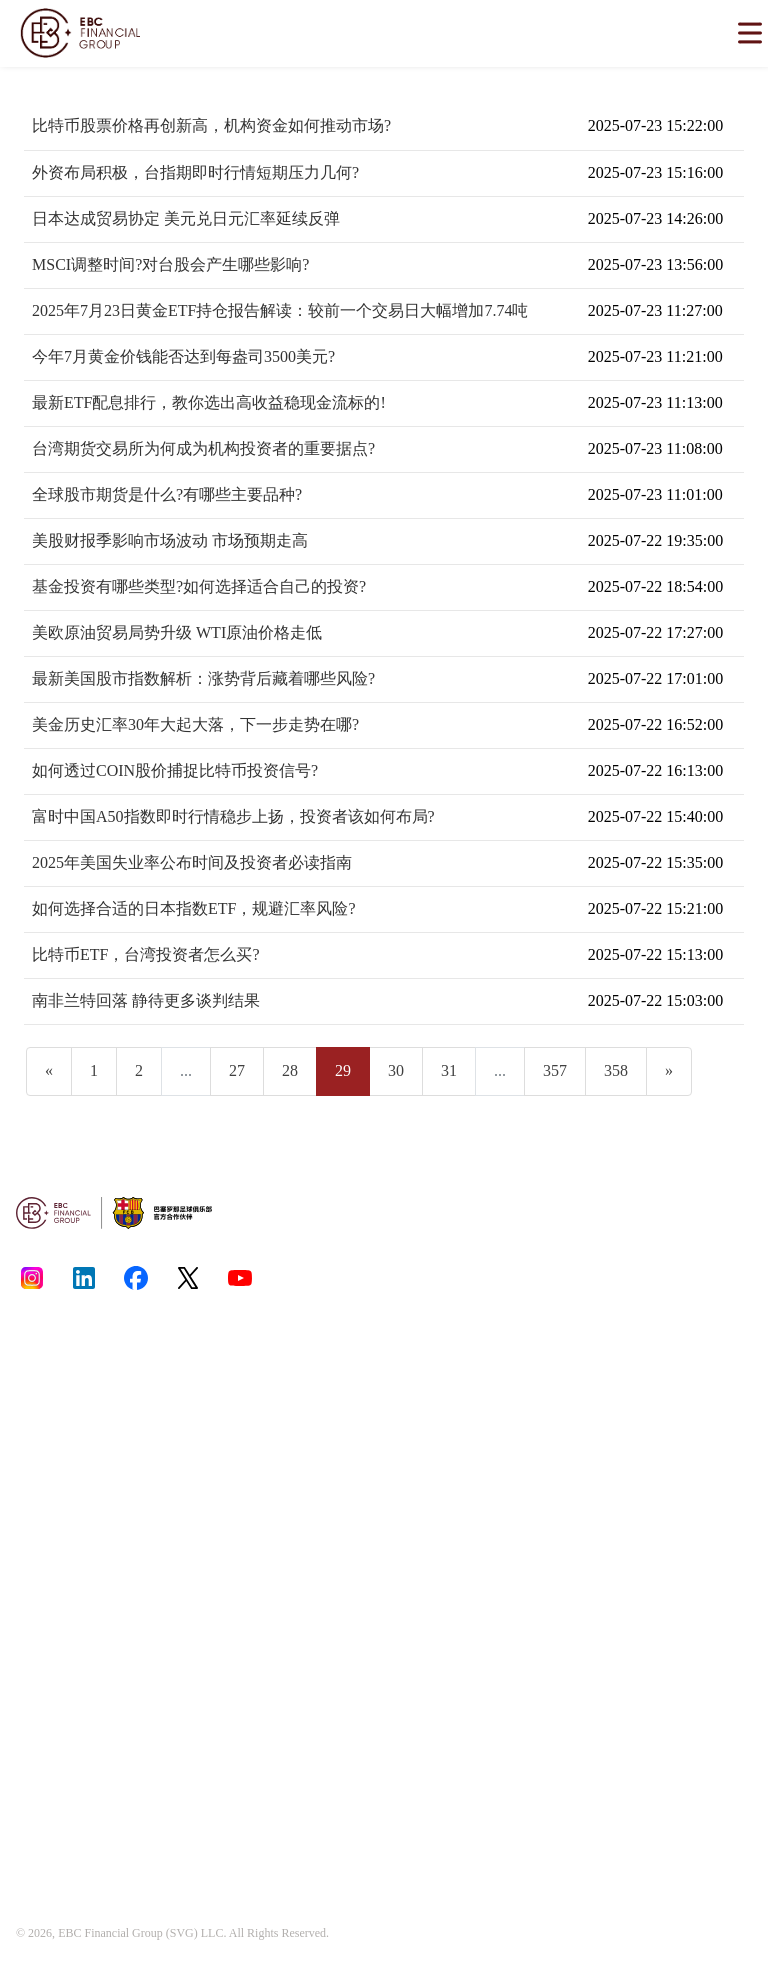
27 (237, 1070)
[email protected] (612, 1657)
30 (396, 1070)
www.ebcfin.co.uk (607, 1448)
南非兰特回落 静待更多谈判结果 (146, 1000)
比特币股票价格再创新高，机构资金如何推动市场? (211, 125)
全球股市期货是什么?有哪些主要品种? (167, 494)
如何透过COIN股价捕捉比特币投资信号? (175, 770)
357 (555, 1070)
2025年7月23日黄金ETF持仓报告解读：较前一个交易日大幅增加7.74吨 (280, 310)
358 (616, 1070)
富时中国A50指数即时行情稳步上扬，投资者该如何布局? (233, 816)
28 (290, 1070)
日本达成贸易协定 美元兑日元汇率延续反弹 (186, 218)
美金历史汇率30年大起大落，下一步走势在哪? (195, 724)
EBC (69, 1933)
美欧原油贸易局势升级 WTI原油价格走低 (177, 632)
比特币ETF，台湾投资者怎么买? (146, 954)
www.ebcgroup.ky (644, 1466)
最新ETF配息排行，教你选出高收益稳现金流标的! (209, 402)
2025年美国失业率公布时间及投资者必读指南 (192, 862)
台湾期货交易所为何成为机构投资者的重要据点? (203, 448)
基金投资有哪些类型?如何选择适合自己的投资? (199, 586)
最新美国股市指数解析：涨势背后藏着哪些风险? (203, 678)
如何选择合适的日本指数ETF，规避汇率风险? (194, 908)
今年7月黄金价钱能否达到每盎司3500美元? (183, 356)
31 (449, 1070)
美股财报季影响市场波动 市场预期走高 (170, 540)
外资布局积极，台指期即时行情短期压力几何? (195, 172)
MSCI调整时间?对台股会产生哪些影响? (170, 264)
